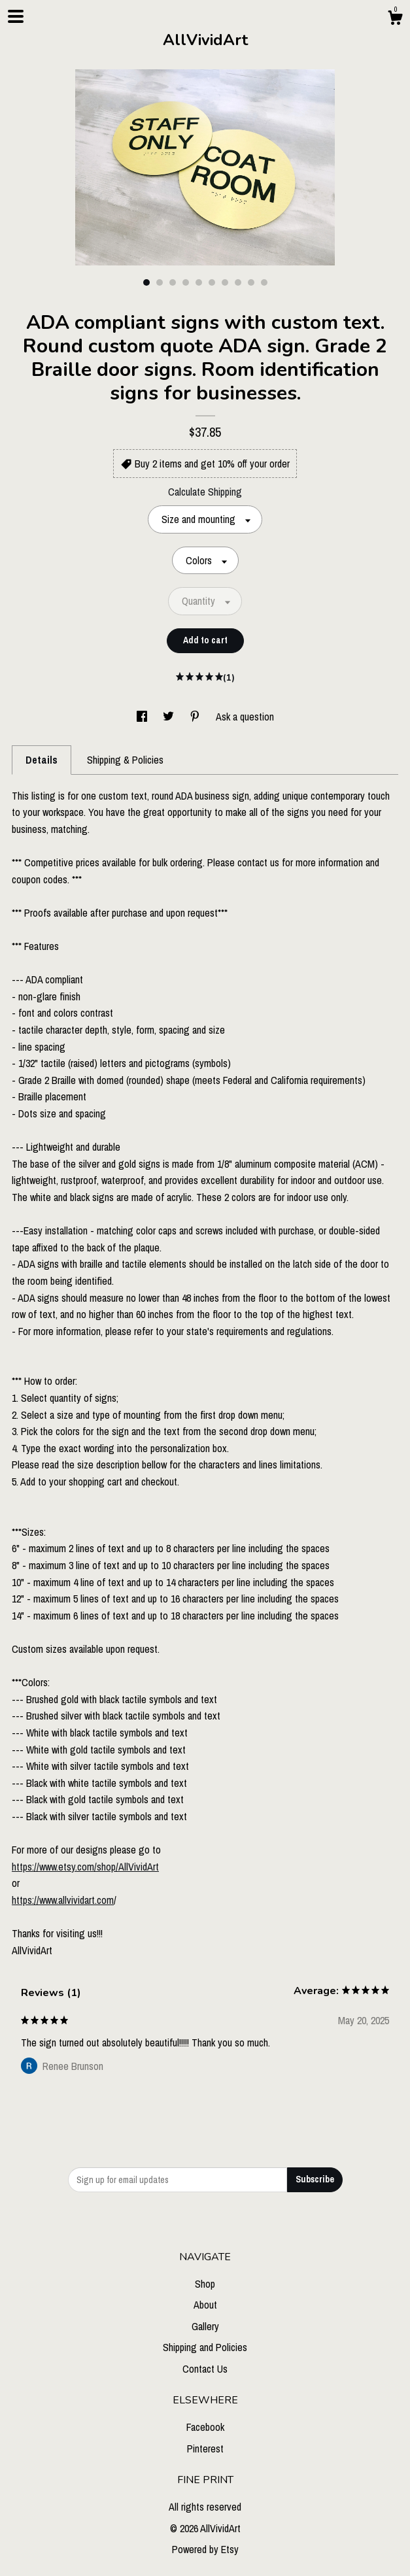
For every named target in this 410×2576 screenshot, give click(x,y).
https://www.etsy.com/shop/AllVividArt (85, 1866)
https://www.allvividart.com (63, 1900)
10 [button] (264, 282)
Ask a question (245, 716)
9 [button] (251, 282)
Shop (205, 2284)
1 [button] (146, 282)
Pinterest (205, 2448)
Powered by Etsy (205, 2549)
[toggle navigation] (16, 16)
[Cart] (395, 19)
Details (42, 760)
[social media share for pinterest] (196, 716)
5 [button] (199, 282)
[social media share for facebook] (143, 716)
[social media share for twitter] (170, 716)
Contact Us (205, 2369)
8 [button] (238, 282)
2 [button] (159, 282)
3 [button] (172, 282)
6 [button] (212, 282)
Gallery (205, 2326)
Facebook (205, 2427)
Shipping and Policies (205, 2347)
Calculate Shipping (205, 491)
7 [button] (225, 282)
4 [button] (185, 282)
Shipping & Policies (125, 760)
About (205, 2304)
